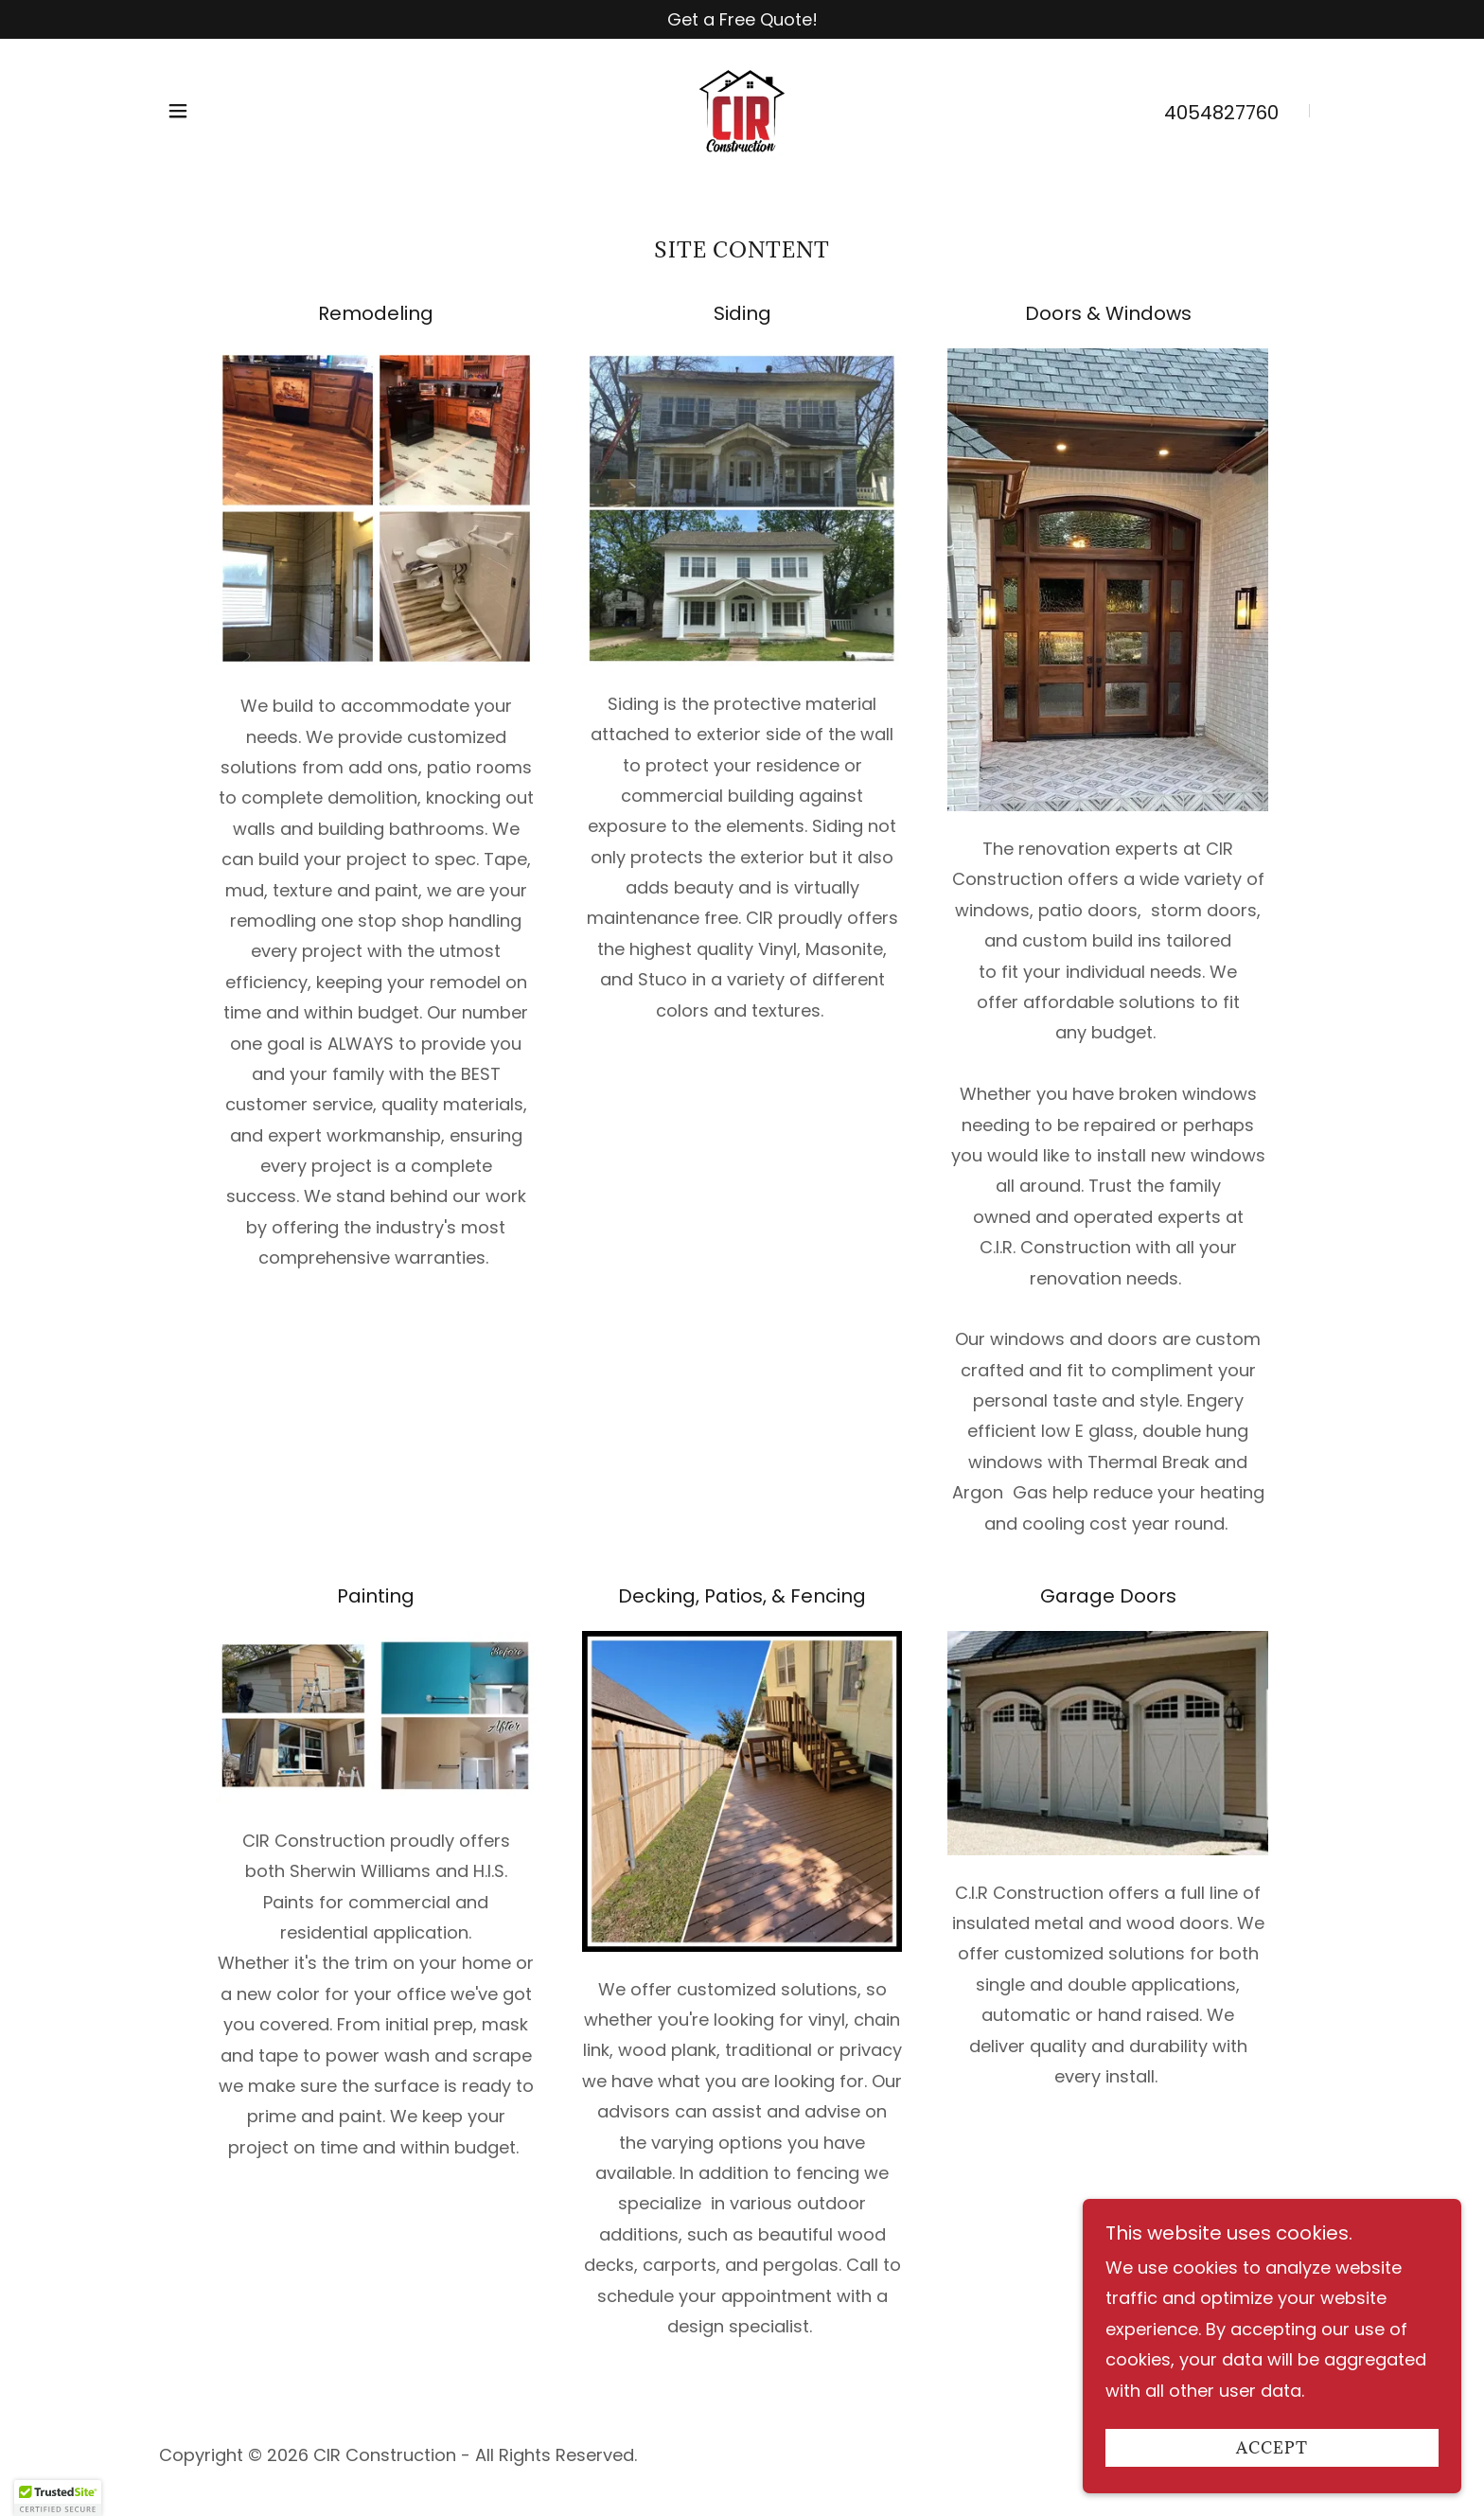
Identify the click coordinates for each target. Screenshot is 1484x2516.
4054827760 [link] (1221, 112)
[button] (178, 111)
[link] (741, 109)
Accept (1272, 2447)
